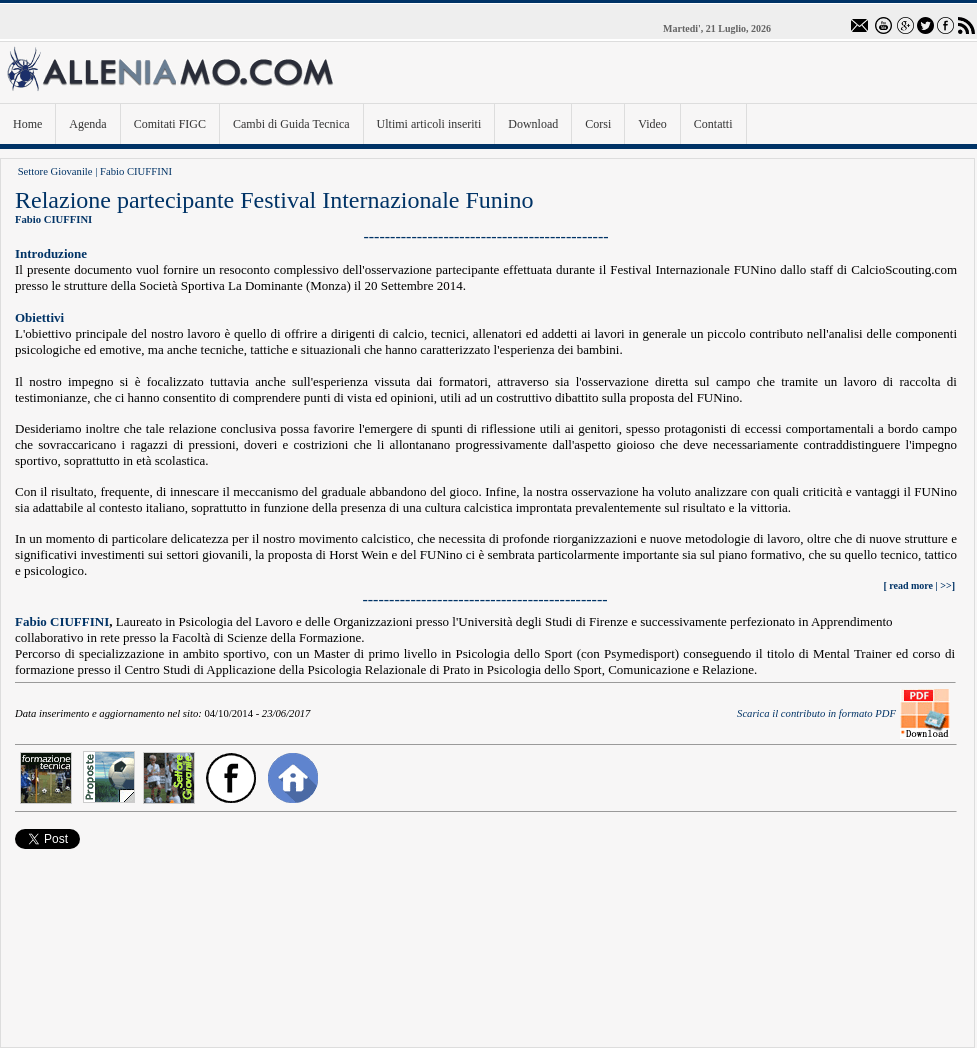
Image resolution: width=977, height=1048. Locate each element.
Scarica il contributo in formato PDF (816, 713)
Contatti (713, 124)
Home (27, 124)
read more (911, 585)
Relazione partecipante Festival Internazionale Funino (274, 200)
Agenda (87, 124)
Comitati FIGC (170, 124)
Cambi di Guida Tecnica (291, 124)
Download (533, 124)
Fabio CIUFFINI (136, 171)
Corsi (598, 124)
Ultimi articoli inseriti (429, 124)
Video (652, 124)
